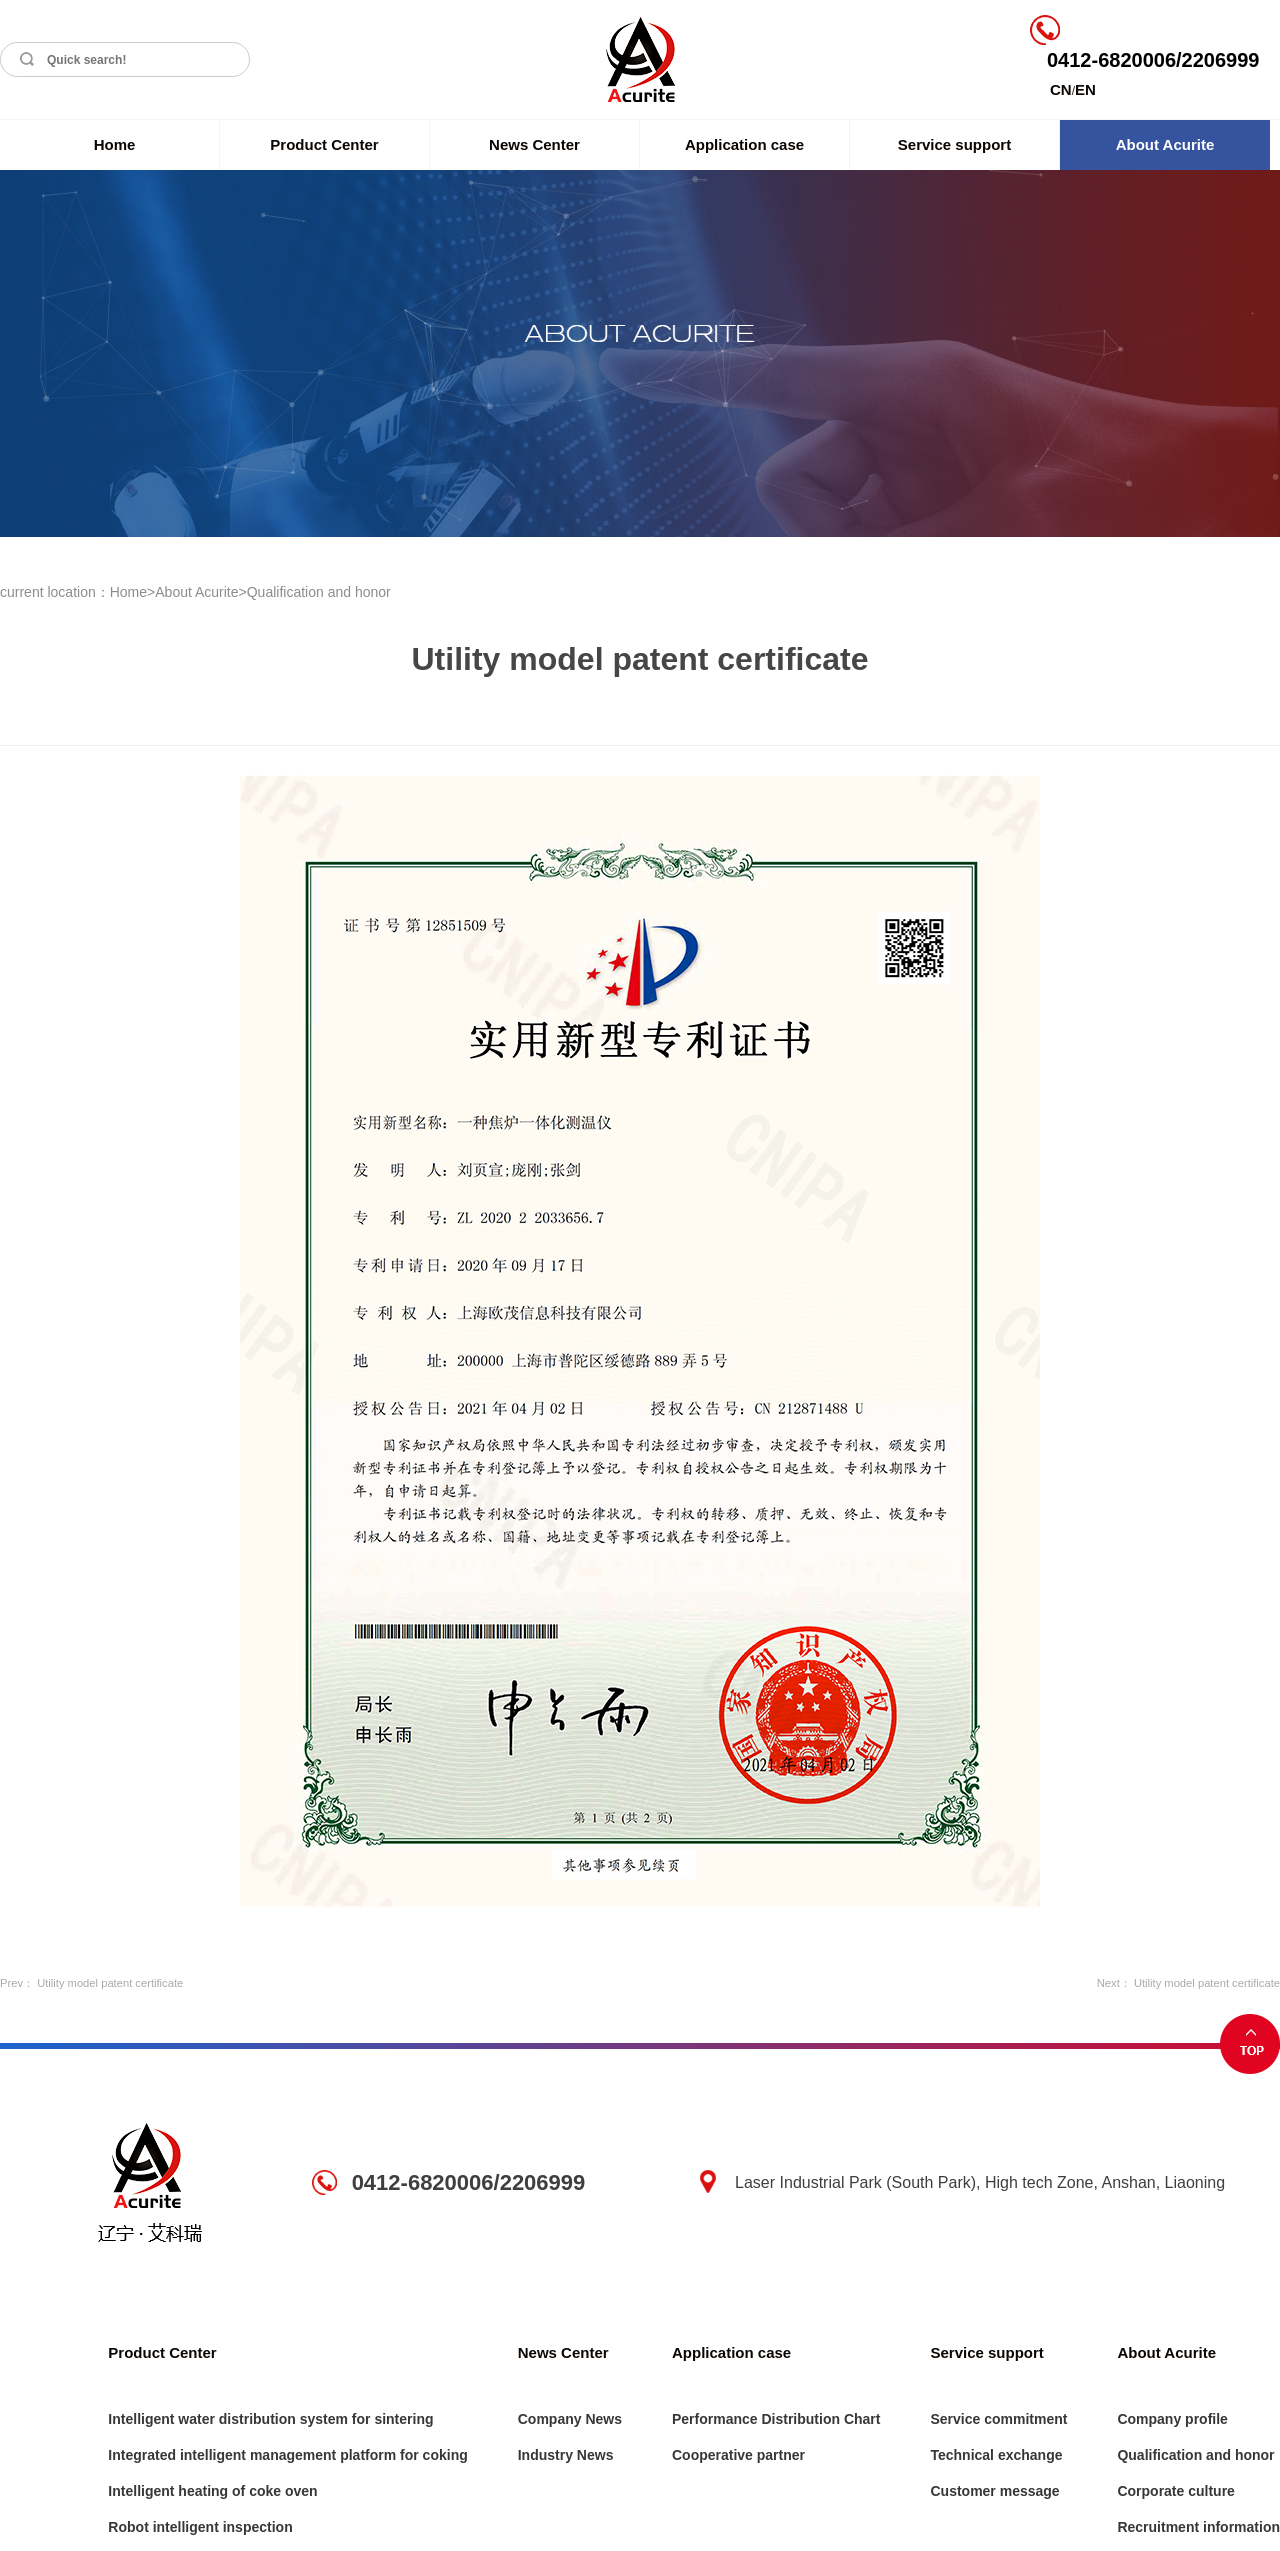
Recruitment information (1198, 2527)
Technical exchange (996, 2455)
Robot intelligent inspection (200, 2527)
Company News (570, 2419)
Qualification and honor (319, 592)
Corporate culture (1175, 2491)
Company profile (1172, 2419)
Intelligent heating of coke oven (212, 2491)
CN (1061, 89)
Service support (954, 144)
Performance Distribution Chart (776, 2419)
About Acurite (1165, 144)
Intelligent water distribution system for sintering (270, 2419)
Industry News (566, 2455)
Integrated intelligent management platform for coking (287, 2455)
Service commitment (998, 2419)
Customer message (994, 2491)
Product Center (324, 144)
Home (115, 144)
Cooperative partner (738, 2455)
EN (1085, 89)
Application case (744, 144)
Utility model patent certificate (110, 1983)
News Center (534, 144)
